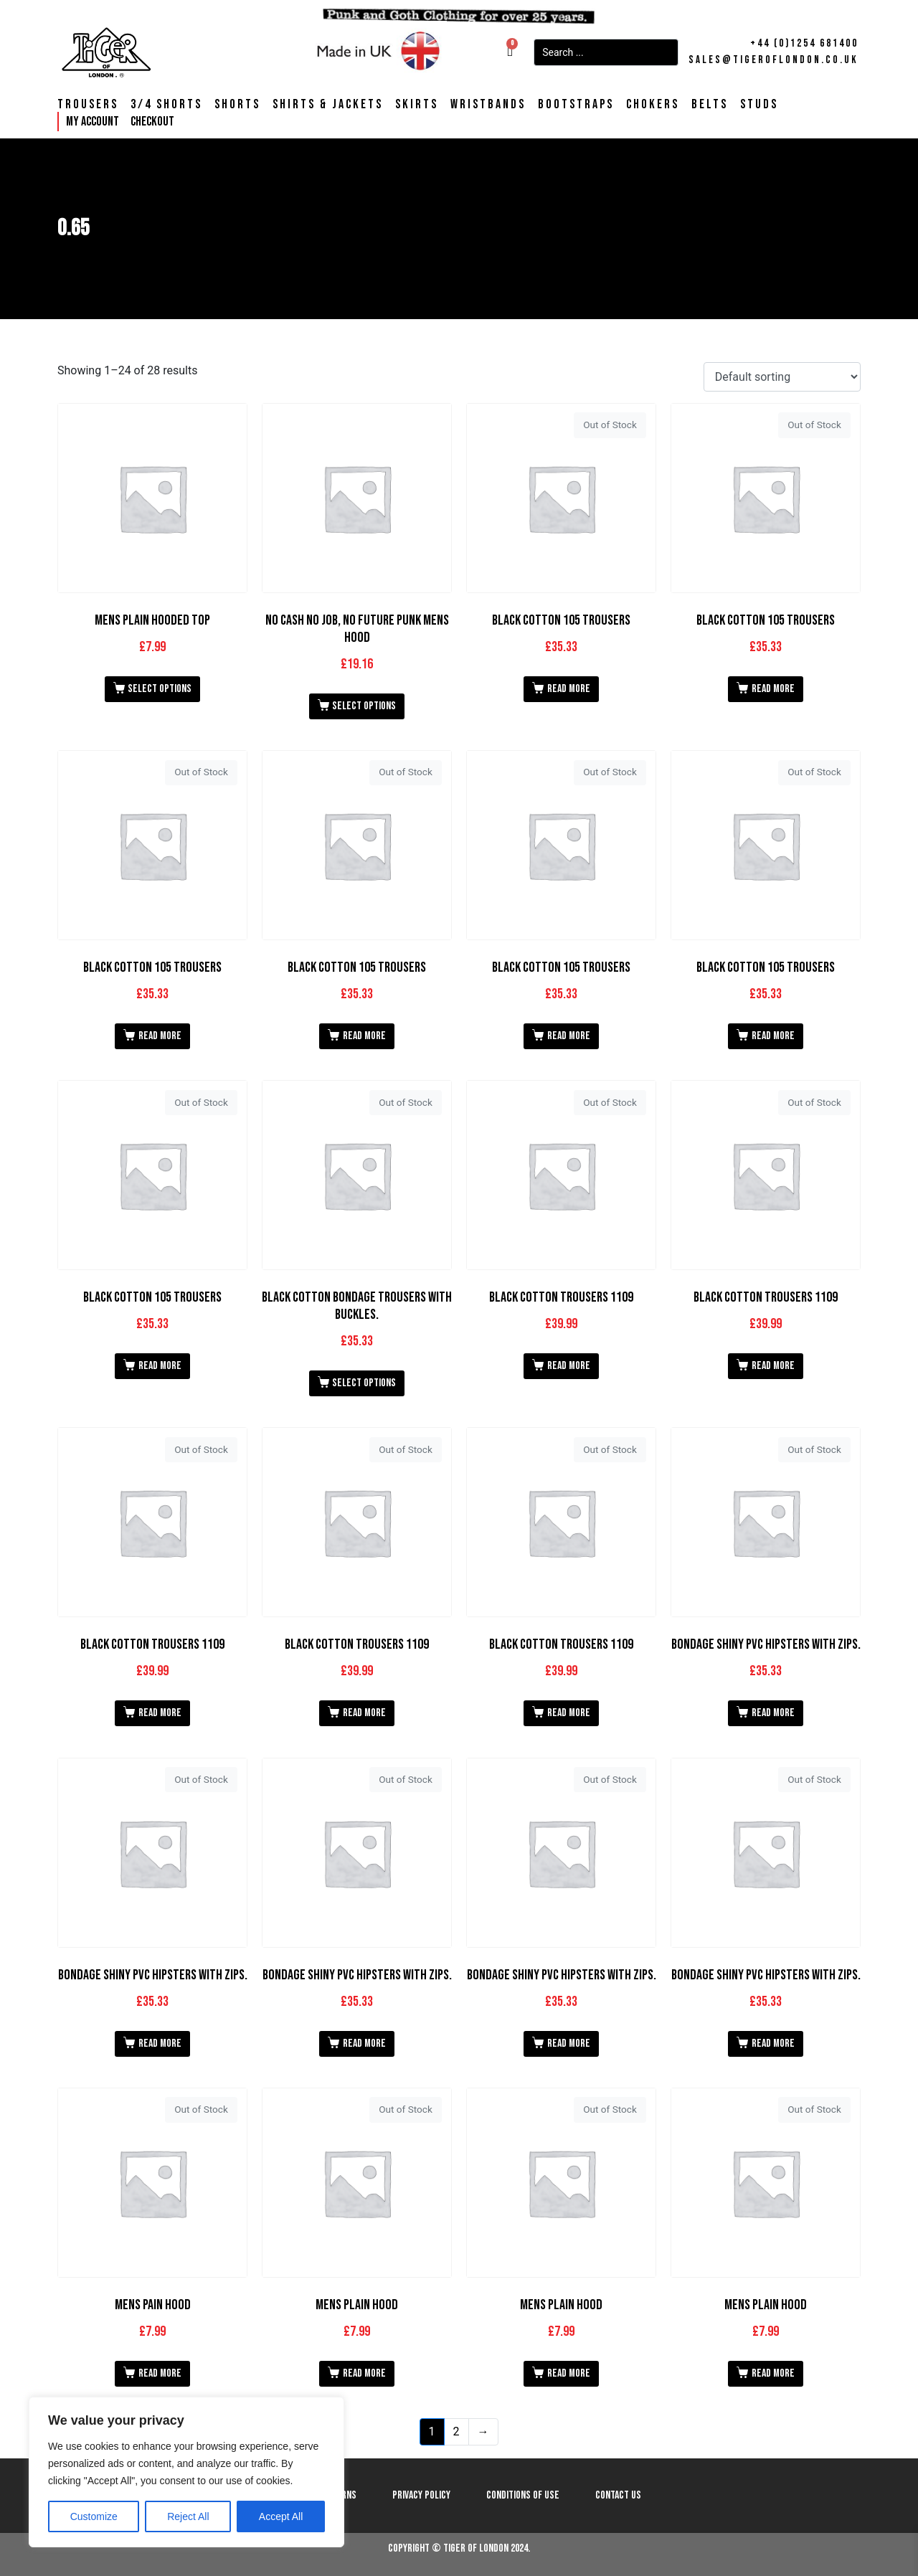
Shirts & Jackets (328, 105)
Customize (94, 2516)
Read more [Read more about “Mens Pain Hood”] (159, 2373)
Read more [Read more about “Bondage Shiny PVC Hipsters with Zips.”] (773, 1713)
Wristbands (488, 105)
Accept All (281, 2516)
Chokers (652, 105)
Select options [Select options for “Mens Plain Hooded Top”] (159, 689)
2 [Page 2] (456, 2431)
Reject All (188, 2516)
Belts (709, 105)
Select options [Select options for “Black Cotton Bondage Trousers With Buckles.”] (364, 1383)
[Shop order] (782, 377)
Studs (759, 105)
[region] (186, 2472)
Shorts (237, 105)
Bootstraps (576, 105)
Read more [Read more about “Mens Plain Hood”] (364, 2373)
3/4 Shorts (166, 105)
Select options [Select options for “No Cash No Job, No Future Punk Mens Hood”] (364, 706)
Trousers (87, 105)
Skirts (416, 105)
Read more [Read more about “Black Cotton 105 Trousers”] (568, 689)
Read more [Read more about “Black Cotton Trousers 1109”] (568, 1366)
